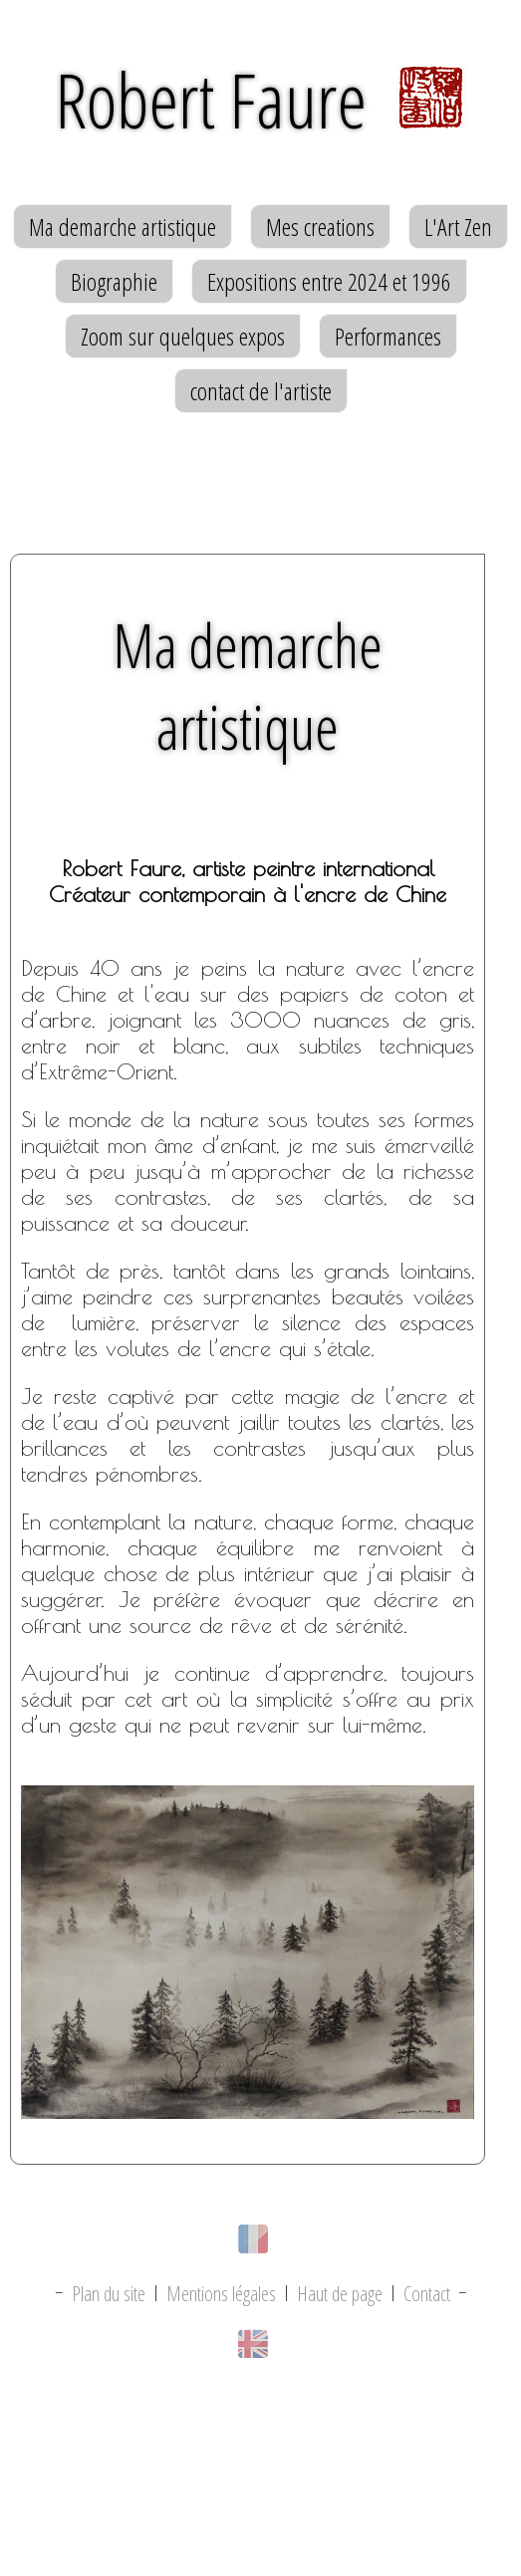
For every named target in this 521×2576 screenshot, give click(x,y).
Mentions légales (221, 2293)
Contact (426, 2293)
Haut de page (340, 2293)
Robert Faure (260, 99)
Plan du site (108, 2293)
